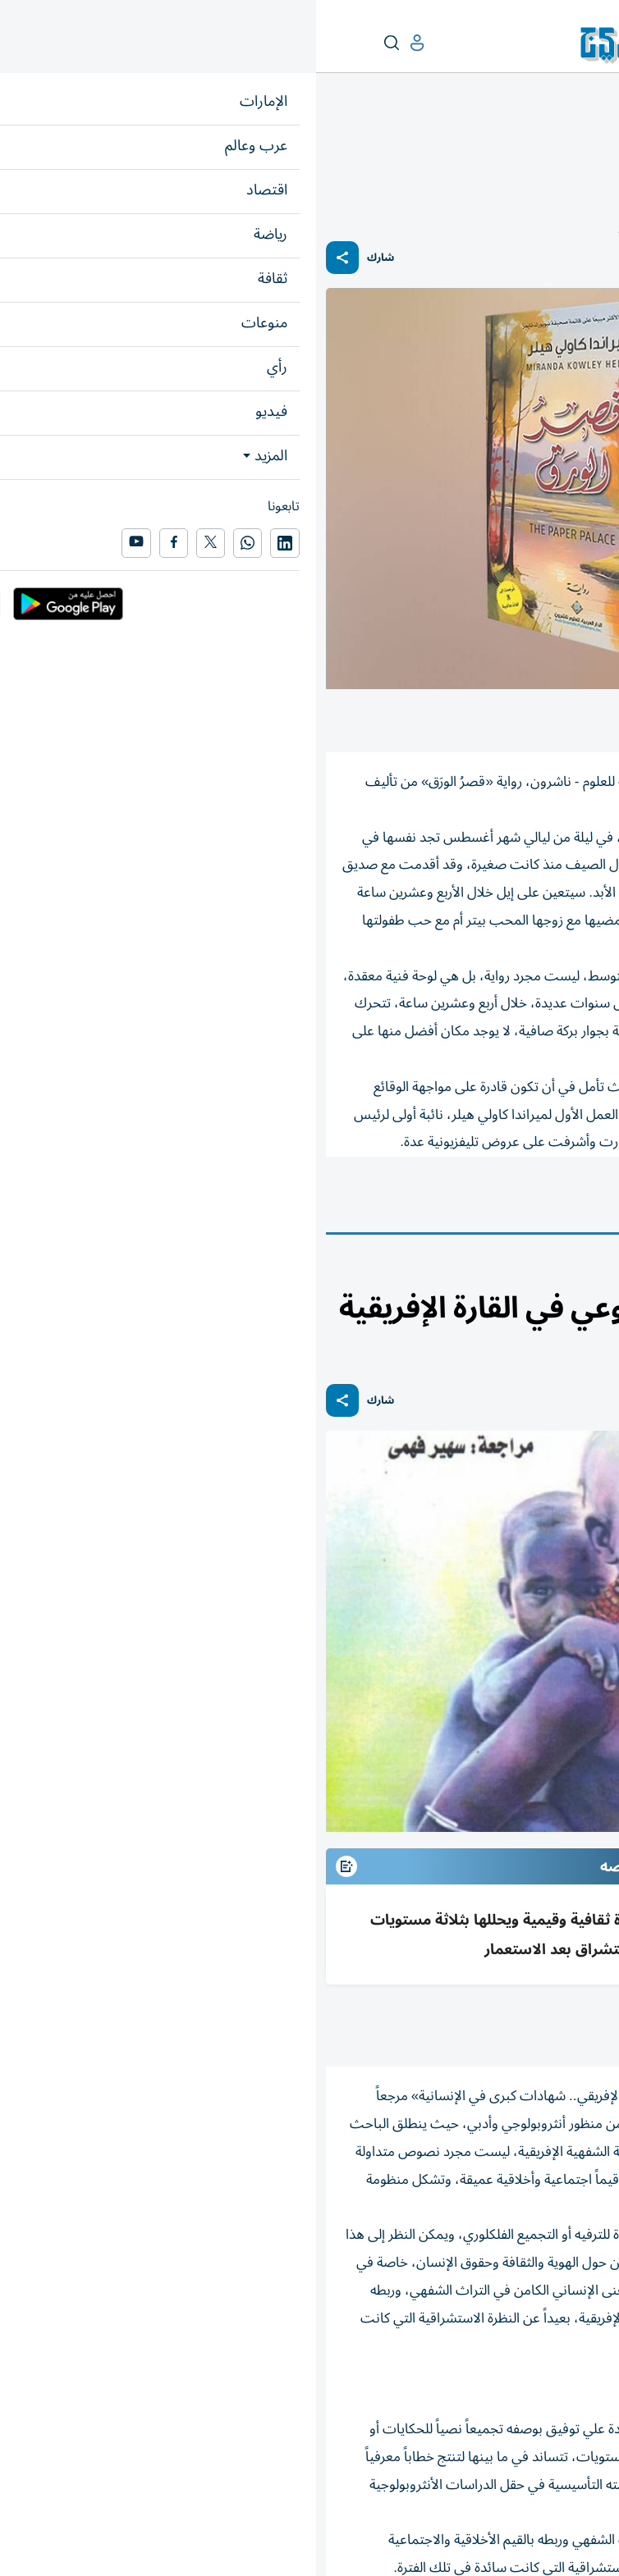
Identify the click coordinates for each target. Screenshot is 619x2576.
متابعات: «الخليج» (495, 2026)
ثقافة (597, 145)
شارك (64, 258)
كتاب (564, 145)
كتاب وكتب (567, 1202)
